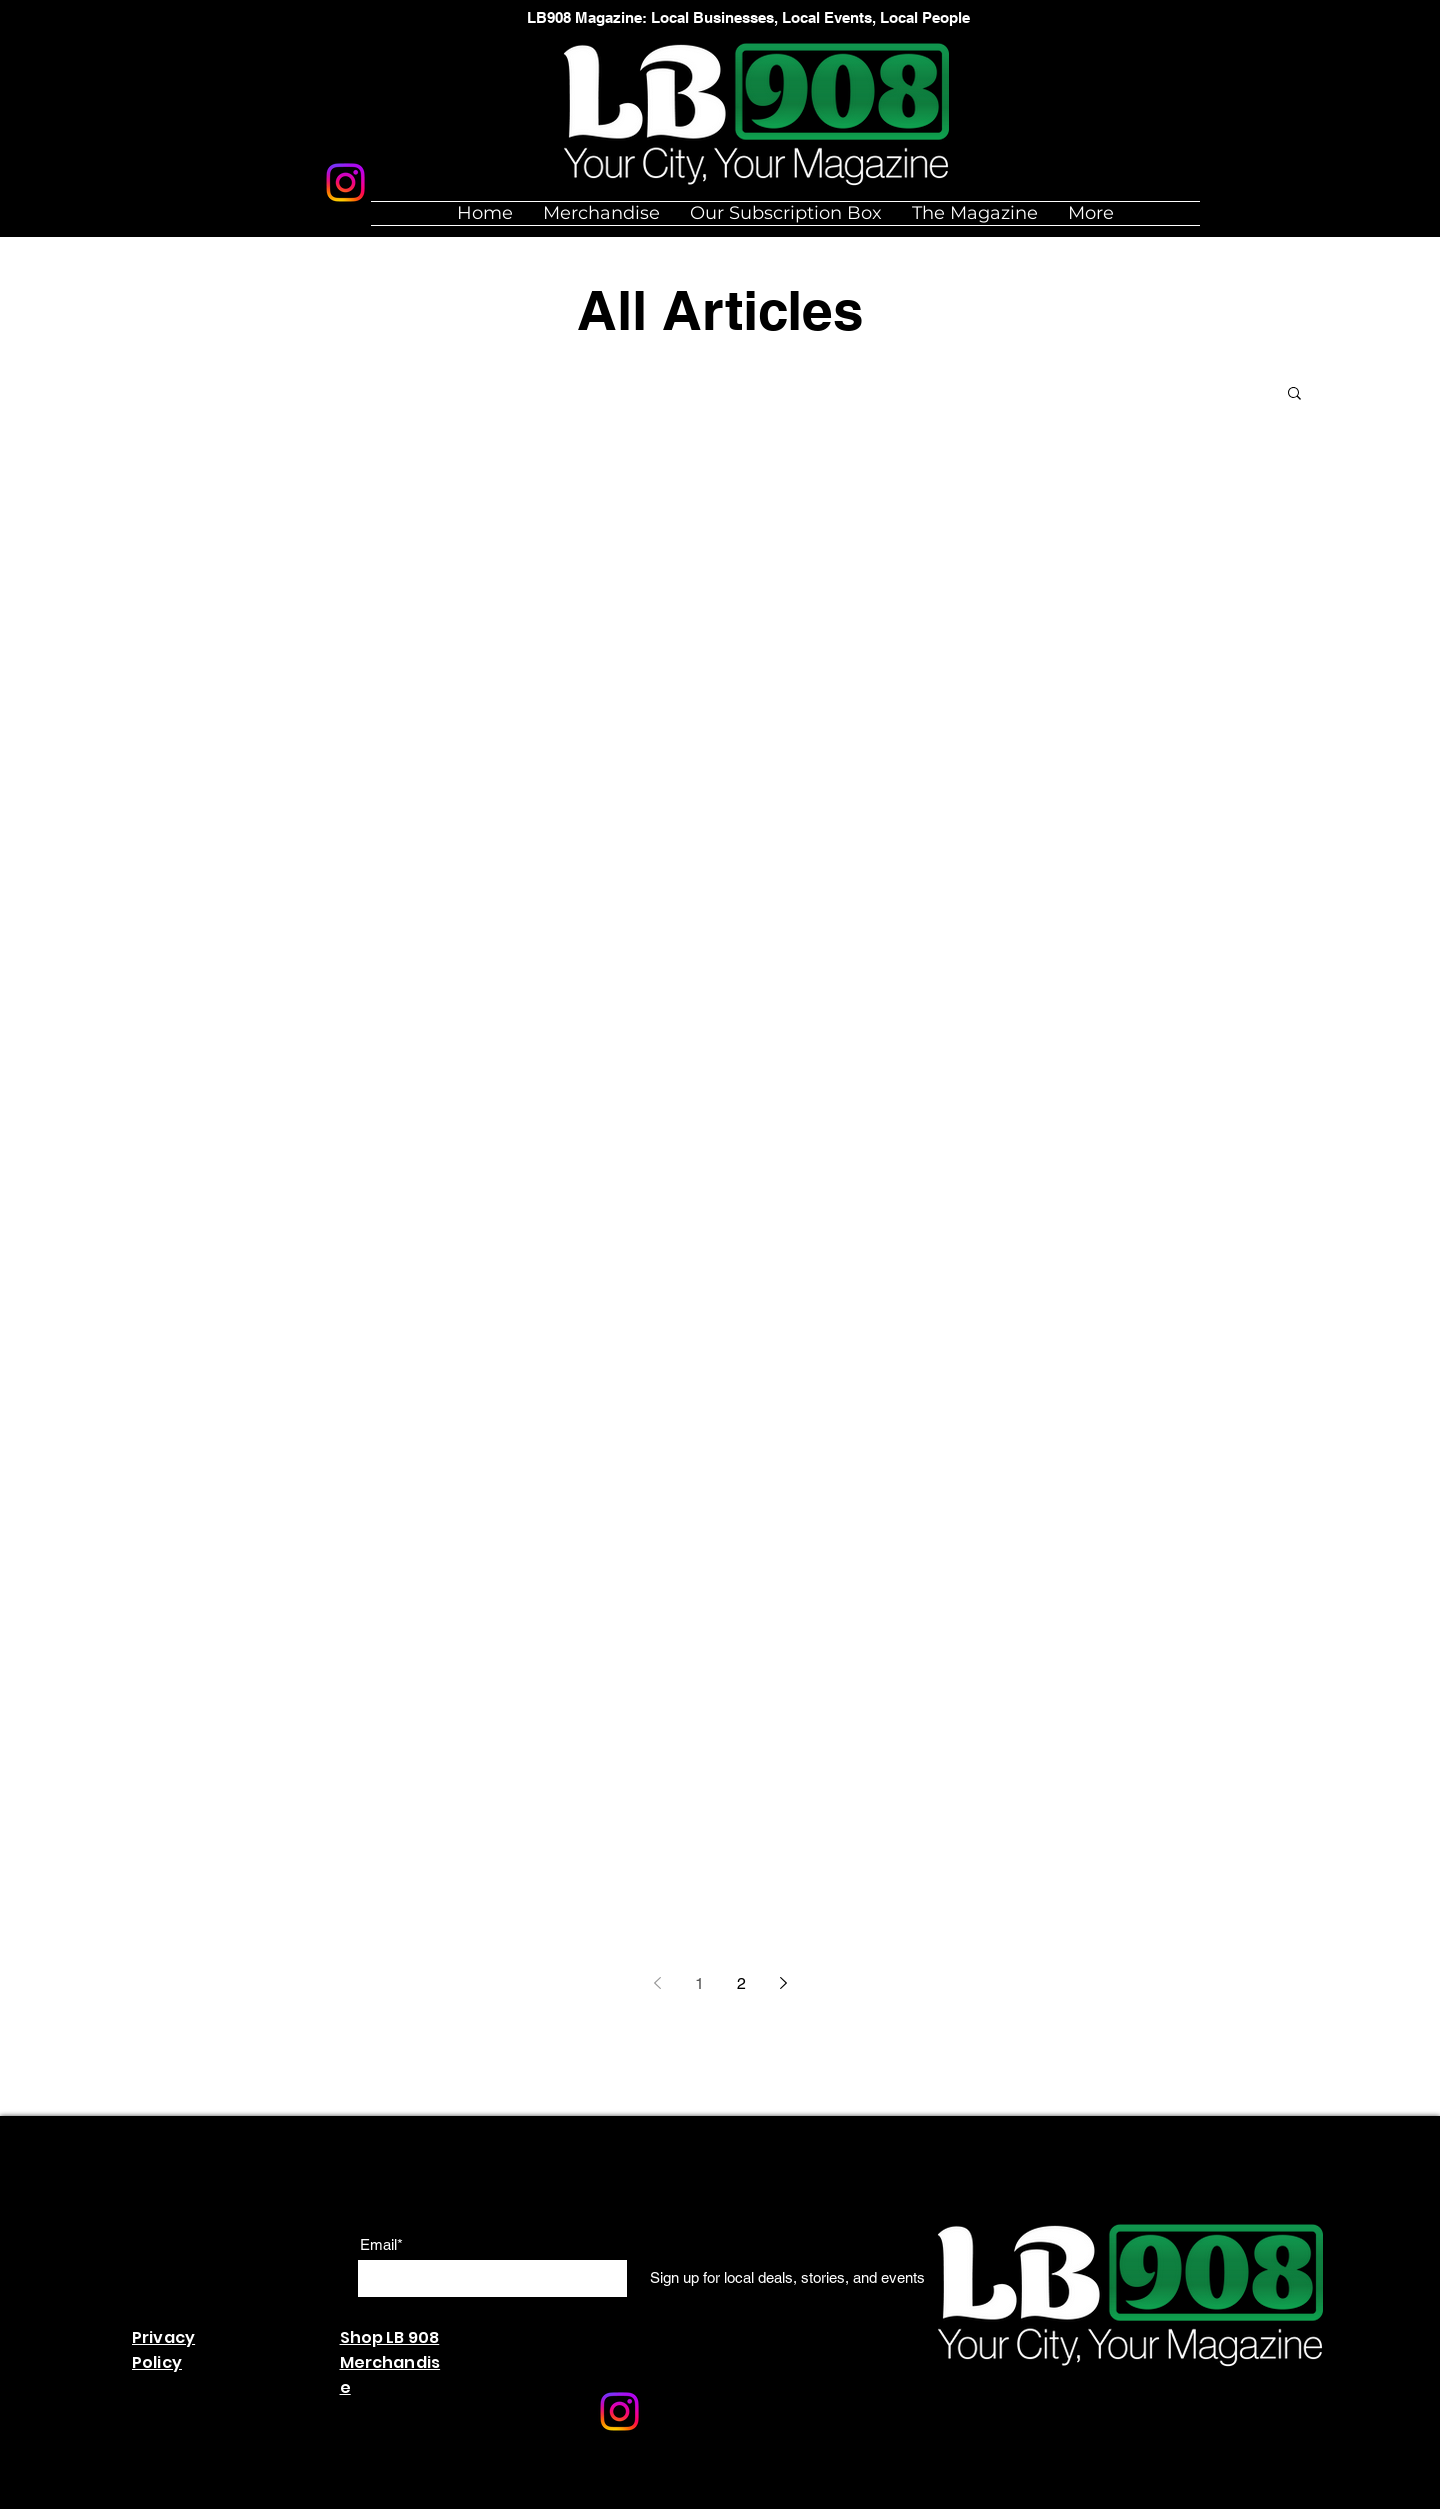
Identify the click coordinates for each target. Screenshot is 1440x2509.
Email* (381, 2244)
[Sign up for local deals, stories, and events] (787, 2277)
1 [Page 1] (699, 1983)
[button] (1294, 394)
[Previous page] (657, 1983)
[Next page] (783, 1983)
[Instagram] (345, 182)
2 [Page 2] (741, 1983)
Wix (542, 2499)
